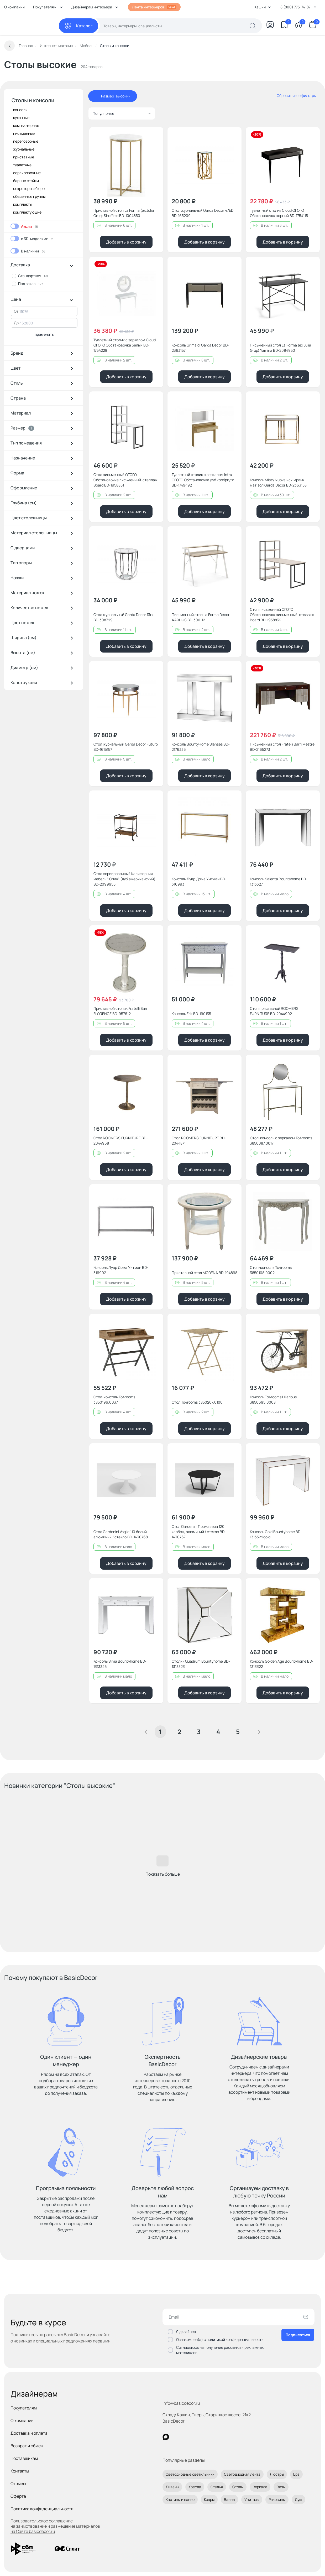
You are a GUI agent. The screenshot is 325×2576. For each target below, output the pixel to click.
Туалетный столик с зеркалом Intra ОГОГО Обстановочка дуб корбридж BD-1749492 (203, 480)
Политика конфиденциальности (42, 2509)
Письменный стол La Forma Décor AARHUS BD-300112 (200, 617)
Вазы (281, 2486)
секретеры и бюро (29, 188)
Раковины (277, 2499)
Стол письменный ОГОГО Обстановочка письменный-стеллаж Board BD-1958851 (125, 480)
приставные (23, 156)
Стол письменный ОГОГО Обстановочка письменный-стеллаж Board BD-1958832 (282, 614)
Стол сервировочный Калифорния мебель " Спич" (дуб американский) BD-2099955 (124, 879)
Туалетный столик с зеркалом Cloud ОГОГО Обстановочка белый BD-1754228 (124, 345)
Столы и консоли (33, 100)
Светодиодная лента (242, 2474)
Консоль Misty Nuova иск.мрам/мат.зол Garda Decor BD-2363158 (278, 482)
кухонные (21, 117)
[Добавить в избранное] (155, 135)
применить (44, 334)
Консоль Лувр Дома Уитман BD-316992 (120, 1270)
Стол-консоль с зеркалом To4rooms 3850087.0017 (281, 1140)
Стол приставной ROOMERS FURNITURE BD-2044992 (274, 1011)
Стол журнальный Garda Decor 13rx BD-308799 (123, 617)
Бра (296, 2474)
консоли (20, 109)
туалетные (22, 164)
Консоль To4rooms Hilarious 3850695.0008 (273, 1399)
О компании (14, 6)
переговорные (25, 141)
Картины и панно (180, 2499)
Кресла (194, 2486)
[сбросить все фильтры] (293, 95)
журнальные (23, 149)
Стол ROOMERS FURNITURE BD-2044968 (120, 1140)
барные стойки (26, 180)
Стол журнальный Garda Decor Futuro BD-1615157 (125, 747)
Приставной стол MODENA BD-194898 (204, 1272)
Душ (298, 2499)
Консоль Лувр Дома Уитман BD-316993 (199, 881)
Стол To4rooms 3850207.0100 (197, 1402)
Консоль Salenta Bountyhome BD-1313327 (278, 881)
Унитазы (251, 2499)
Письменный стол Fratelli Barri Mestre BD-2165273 (282, 747)
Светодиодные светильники (190, 2474)
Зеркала (260, 2486)
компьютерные (26, 125)
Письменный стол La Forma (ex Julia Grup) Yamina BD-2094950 (280, 348)
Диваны (172, 2486)
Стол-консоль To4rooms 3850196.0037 (114, 1399)
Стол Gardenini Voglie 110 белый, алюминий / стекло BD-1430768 (120, 1534)
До (16, 322)
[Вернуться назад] (9, 45)
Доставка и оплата (29, 2433)
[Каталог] (78, 25)
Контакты (20, 2471)
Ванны (229, 2499)
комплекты (22, 204)
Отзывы (18, 2483)
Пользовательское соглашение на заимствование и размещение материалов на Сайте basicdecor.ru (55, 2526)
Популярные (122, 113)
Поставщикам (24, 2458)
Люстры (277, 2474)
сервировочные (27, 172)
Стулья (217, 2486)
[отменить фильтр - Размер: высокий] (96, 96)
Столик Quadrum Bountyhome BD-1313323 (201, 1664)
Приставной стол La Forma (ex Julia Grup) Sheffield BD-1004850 (123, 213)
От (16, 311)
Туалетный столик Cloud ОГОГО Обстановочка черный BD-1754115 (279, 213)
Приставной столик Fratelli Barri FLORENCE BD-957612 (120, 1011)
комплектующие (27, 212)
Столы (237, 2486)
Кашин (262, 6)
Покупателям (24, 2408)
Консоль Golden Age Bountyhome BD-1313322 (281, 1664)
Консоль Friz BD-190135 (191, 1013)
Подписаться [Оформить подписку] (298, 2334)
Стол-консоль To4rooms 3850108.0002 (271, 1270)
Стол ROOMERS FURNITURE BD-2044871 (199, 1140)
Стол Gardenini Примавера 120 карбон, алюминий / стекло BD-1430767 (199, 1531)
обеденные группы (29, 196)
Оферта (18, 2496)
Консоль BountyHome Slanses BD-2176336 (201, 747)
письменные (24, 133)
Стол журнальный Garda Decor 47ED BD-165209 (202, 213)
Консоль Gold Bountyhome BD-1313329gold (276, 1534)
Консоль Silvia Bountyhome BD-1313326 (119, 1664)
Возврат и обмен (27, 2446)
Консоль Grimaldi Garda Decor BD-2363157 (200, 348)
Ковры (209, 2499)
